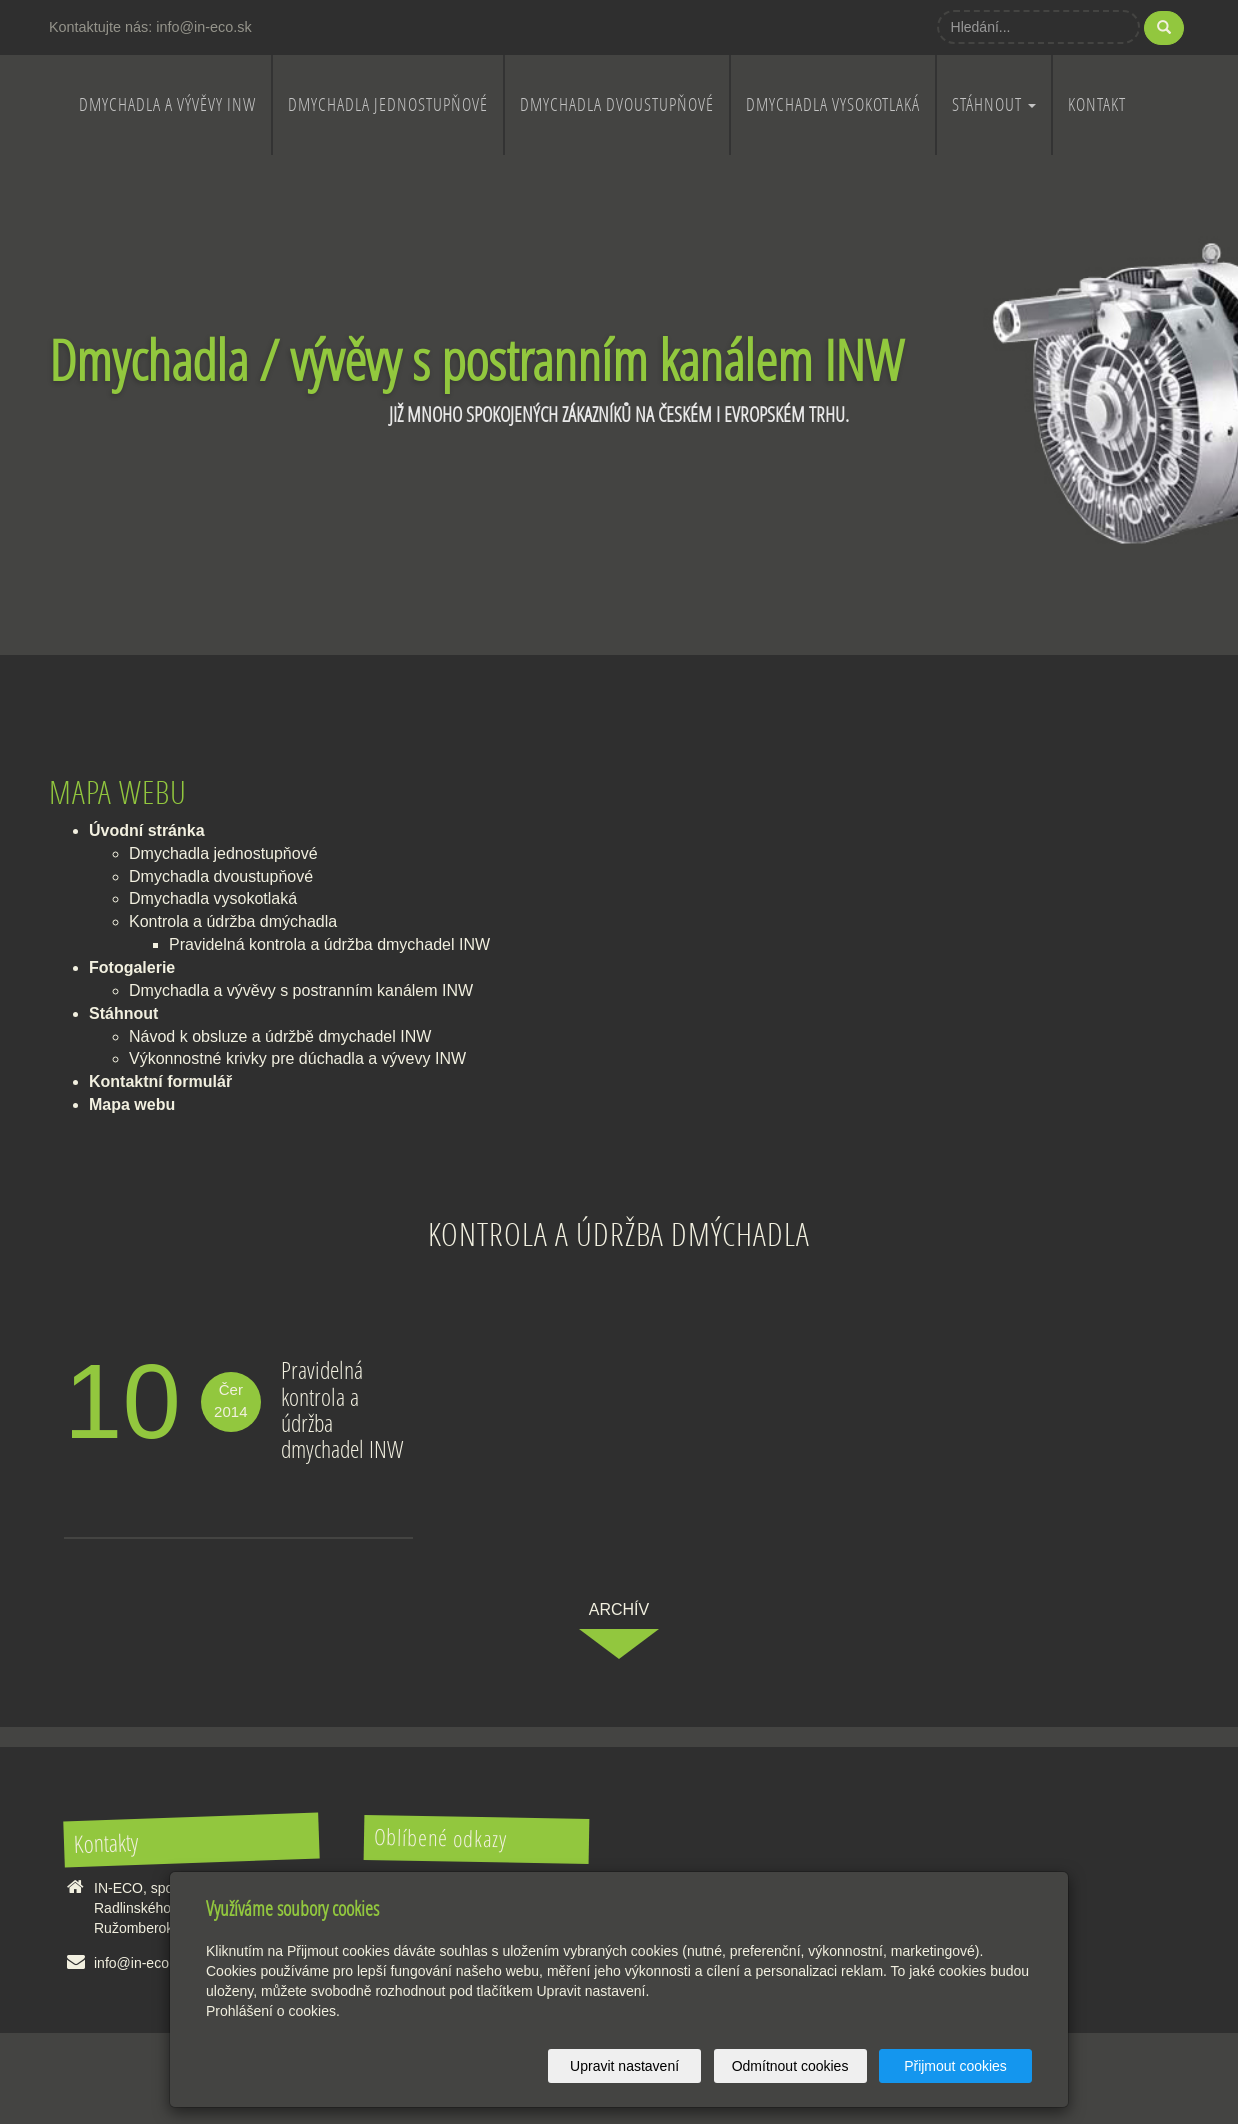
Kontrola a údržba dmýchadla (233, 921)
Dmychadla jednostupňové (388, 104)
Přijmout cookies (955, 2066)
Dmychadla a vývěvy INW (167, 104)
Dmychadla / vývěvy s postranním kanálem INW (476, 359)
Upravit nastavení (624, 2066)
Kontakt (1097, 104)
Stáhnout (994, 104)
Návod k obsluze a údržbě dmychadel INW (280, 1036)
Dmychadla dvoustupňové (617, 104)
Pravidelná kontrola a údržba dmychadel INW (329, 944)
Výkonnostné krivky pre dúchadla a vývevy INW (297, 1058)
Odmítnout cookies (790, 2066)
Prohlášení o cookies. (273, 2011)
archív (619, 1609)
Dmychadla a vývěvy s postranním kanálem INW (301, 990)
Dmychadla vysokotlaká (833, 104)
